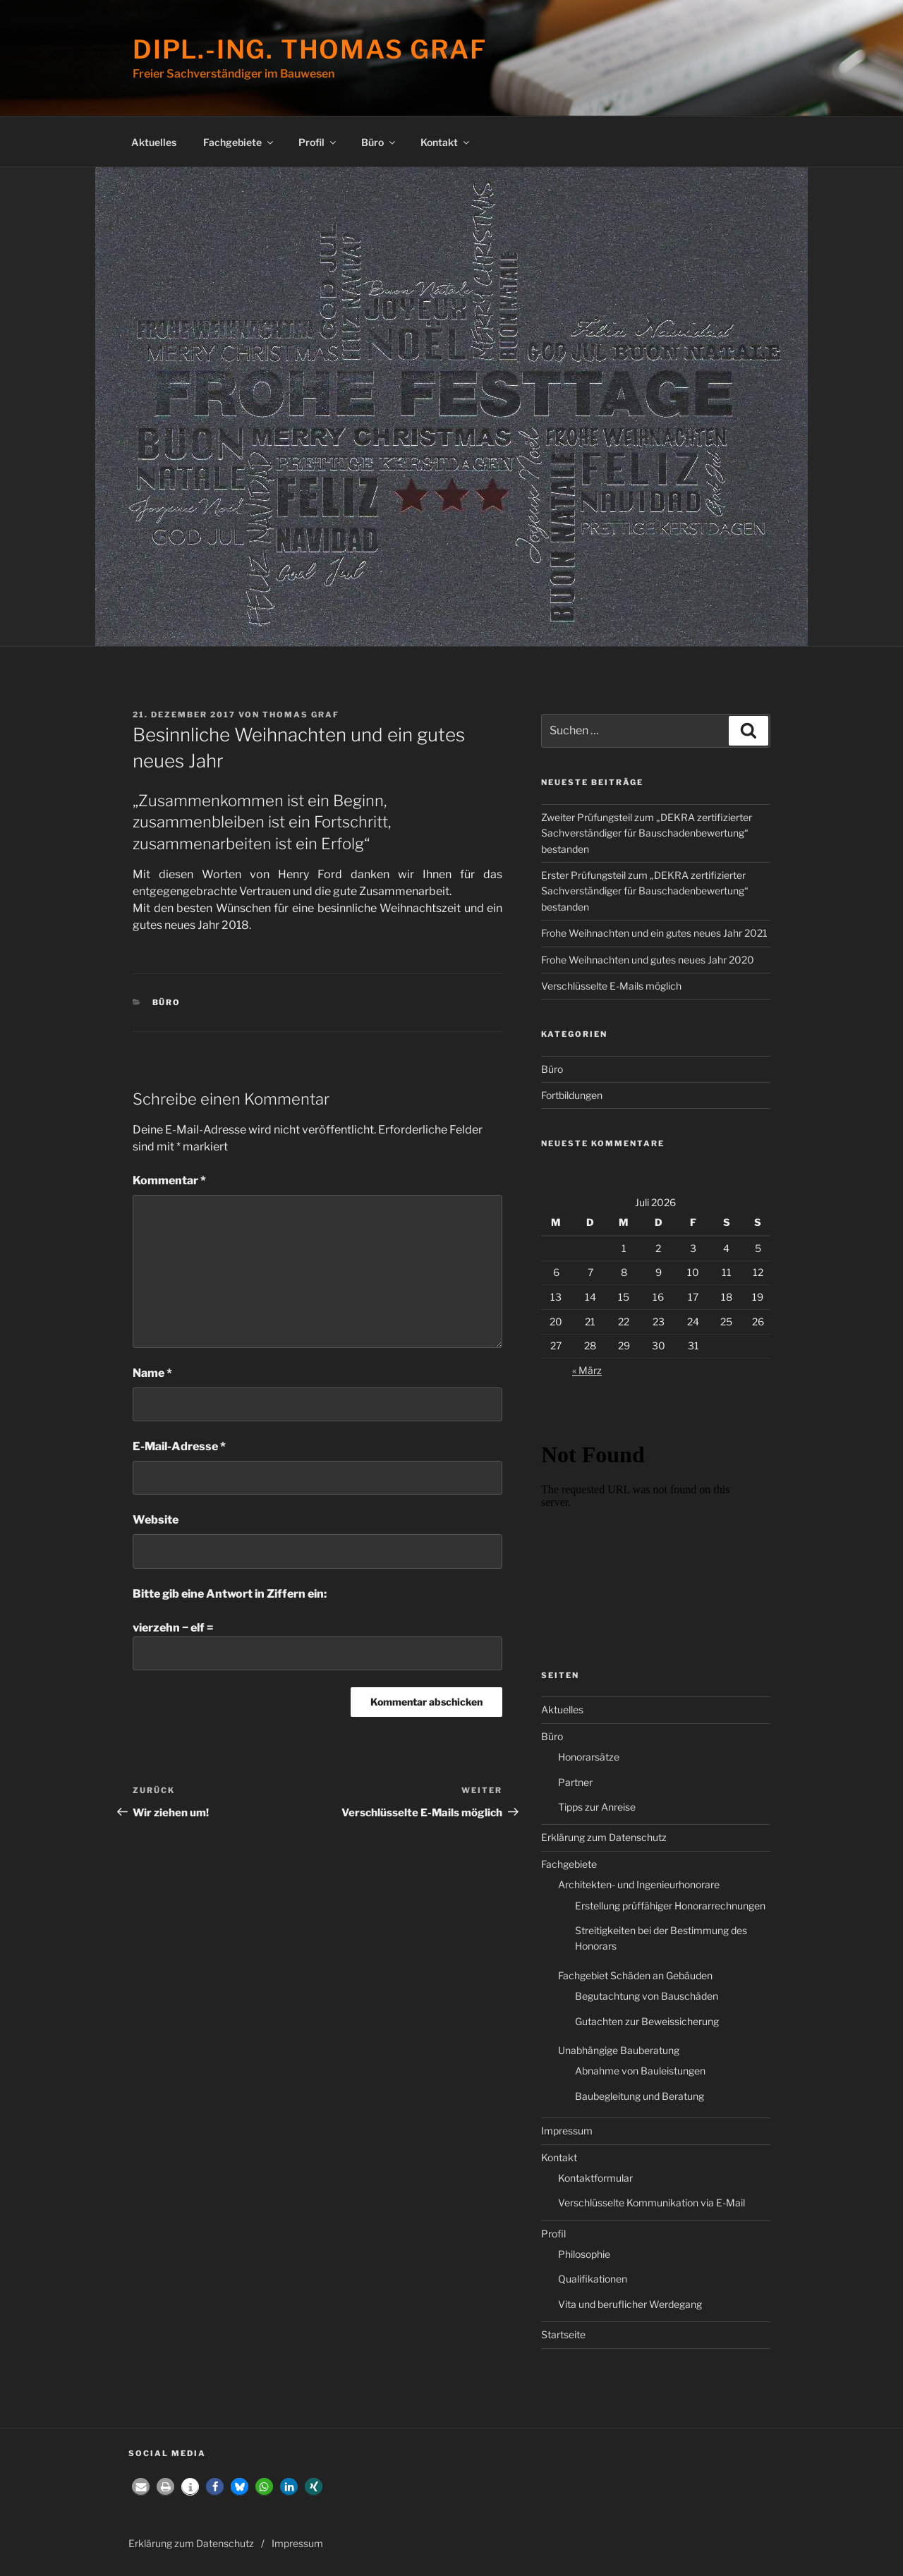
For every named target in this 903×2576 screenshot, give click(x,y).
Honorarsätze (588, 1757)
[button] (141, 2487)
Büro (379, 142)
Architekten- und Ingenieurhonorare (639, 1884)
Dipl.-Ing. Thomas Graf (310, 49)
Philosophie (584, 2254)
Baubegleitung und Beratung (639, 2096)
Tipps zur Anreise (597, 1807)
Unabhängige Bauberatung (618, 2050)
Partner (575, 1782)
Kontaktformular (595, 2178)
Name (152, 1373)
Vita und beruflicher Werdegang (630, 2304)
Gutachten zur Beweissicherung (647, 2021)
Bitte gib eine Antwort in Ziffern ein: (230, 1593)
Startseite (563, 2334)
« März (587, 1370)
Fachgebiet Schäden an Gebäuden (635, 1975)
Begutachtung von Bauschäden (646, 1996)
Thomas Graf (300, 714)
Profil (318, 142)
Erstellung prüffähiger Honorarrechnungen (670, 1906)
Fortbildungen (571, 1095)
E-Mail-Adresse (179, 1446)
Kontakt (445, 142)
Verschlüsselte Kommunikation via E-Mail (651, 2203)
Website (155, 1519)
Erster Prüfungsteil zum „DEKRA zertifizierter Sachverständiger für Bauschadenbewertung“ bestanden (645, 891)
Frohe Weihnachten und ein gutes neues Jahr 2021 (654, 933)
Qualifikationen (592, 2279)
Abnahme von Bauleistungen (640, 2071)
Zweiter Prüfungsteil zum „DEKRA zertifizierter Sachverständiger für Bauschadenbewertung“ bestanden (646, 833)
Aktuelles (153, 142)
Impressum (567, 2131)
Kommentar (169, 1180)
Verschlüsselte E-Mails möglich (611, 986)
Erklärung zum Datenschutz (604, 1837)
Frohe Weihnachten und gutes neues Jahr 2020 (647, 960)
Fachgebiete (239, 142)
